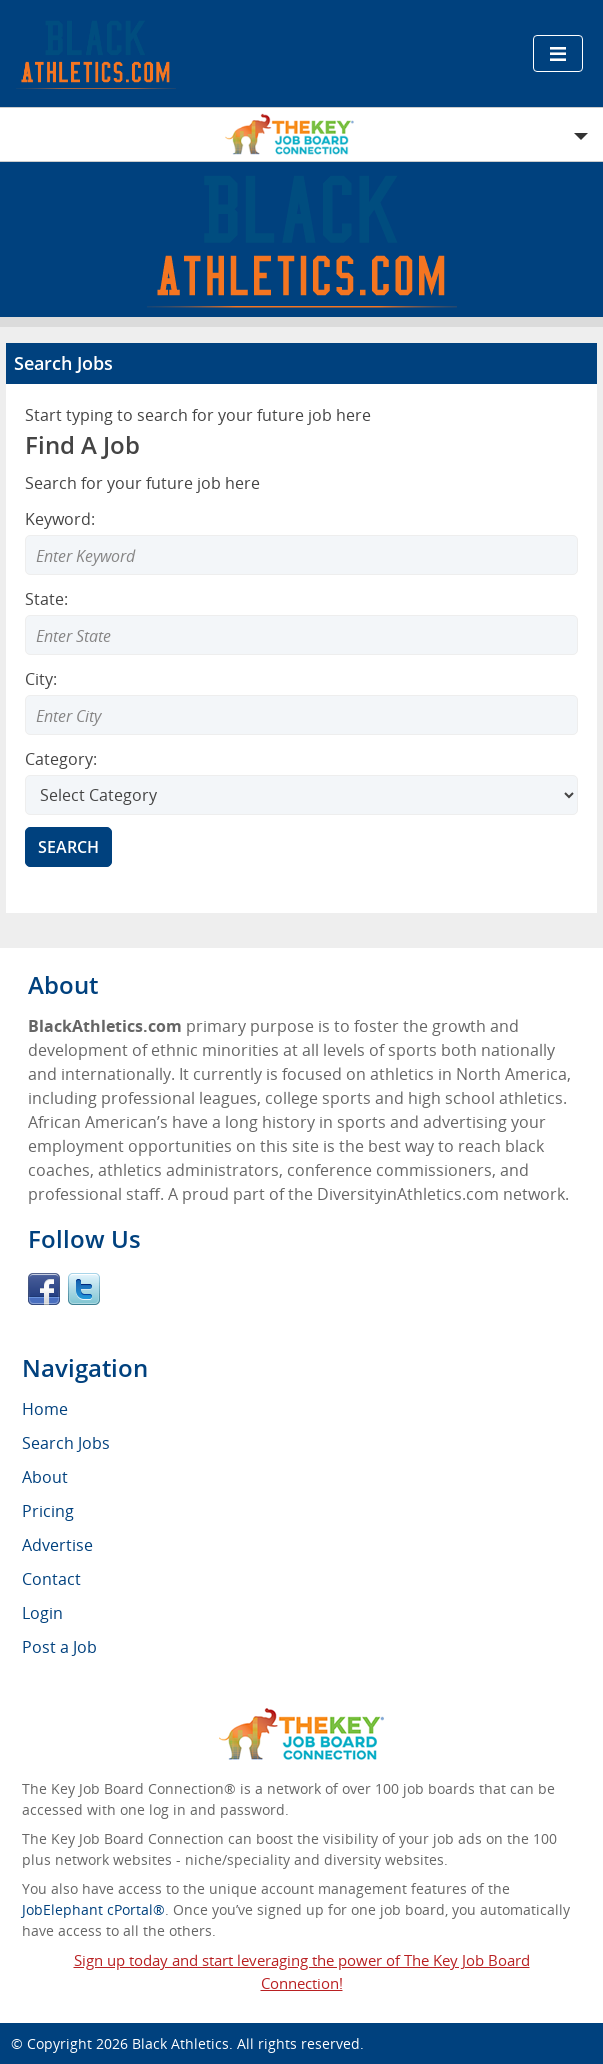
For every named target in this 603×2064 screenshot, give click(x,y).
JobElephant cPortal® (93, 1909)
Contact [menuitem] (51, 1579)
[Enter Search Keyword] (301, 555)
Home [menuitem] (45, 1409)
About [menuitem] (45, 1477)
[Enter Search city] (301, 715)
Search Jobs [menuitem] (66, 1443)
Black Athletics (180, 2043)
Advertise (57, 1545)
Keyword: (60, 519)
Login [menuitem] (42, 1613)
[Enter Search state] (301, 635)
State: (46, 599)
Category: (61, 759)
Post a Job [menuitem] (59, 1647)
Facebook (44, 1289)
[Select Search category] (301, 795)
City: (41, 679)
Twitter (84, 1289)
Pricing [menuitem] (48, 1511)
